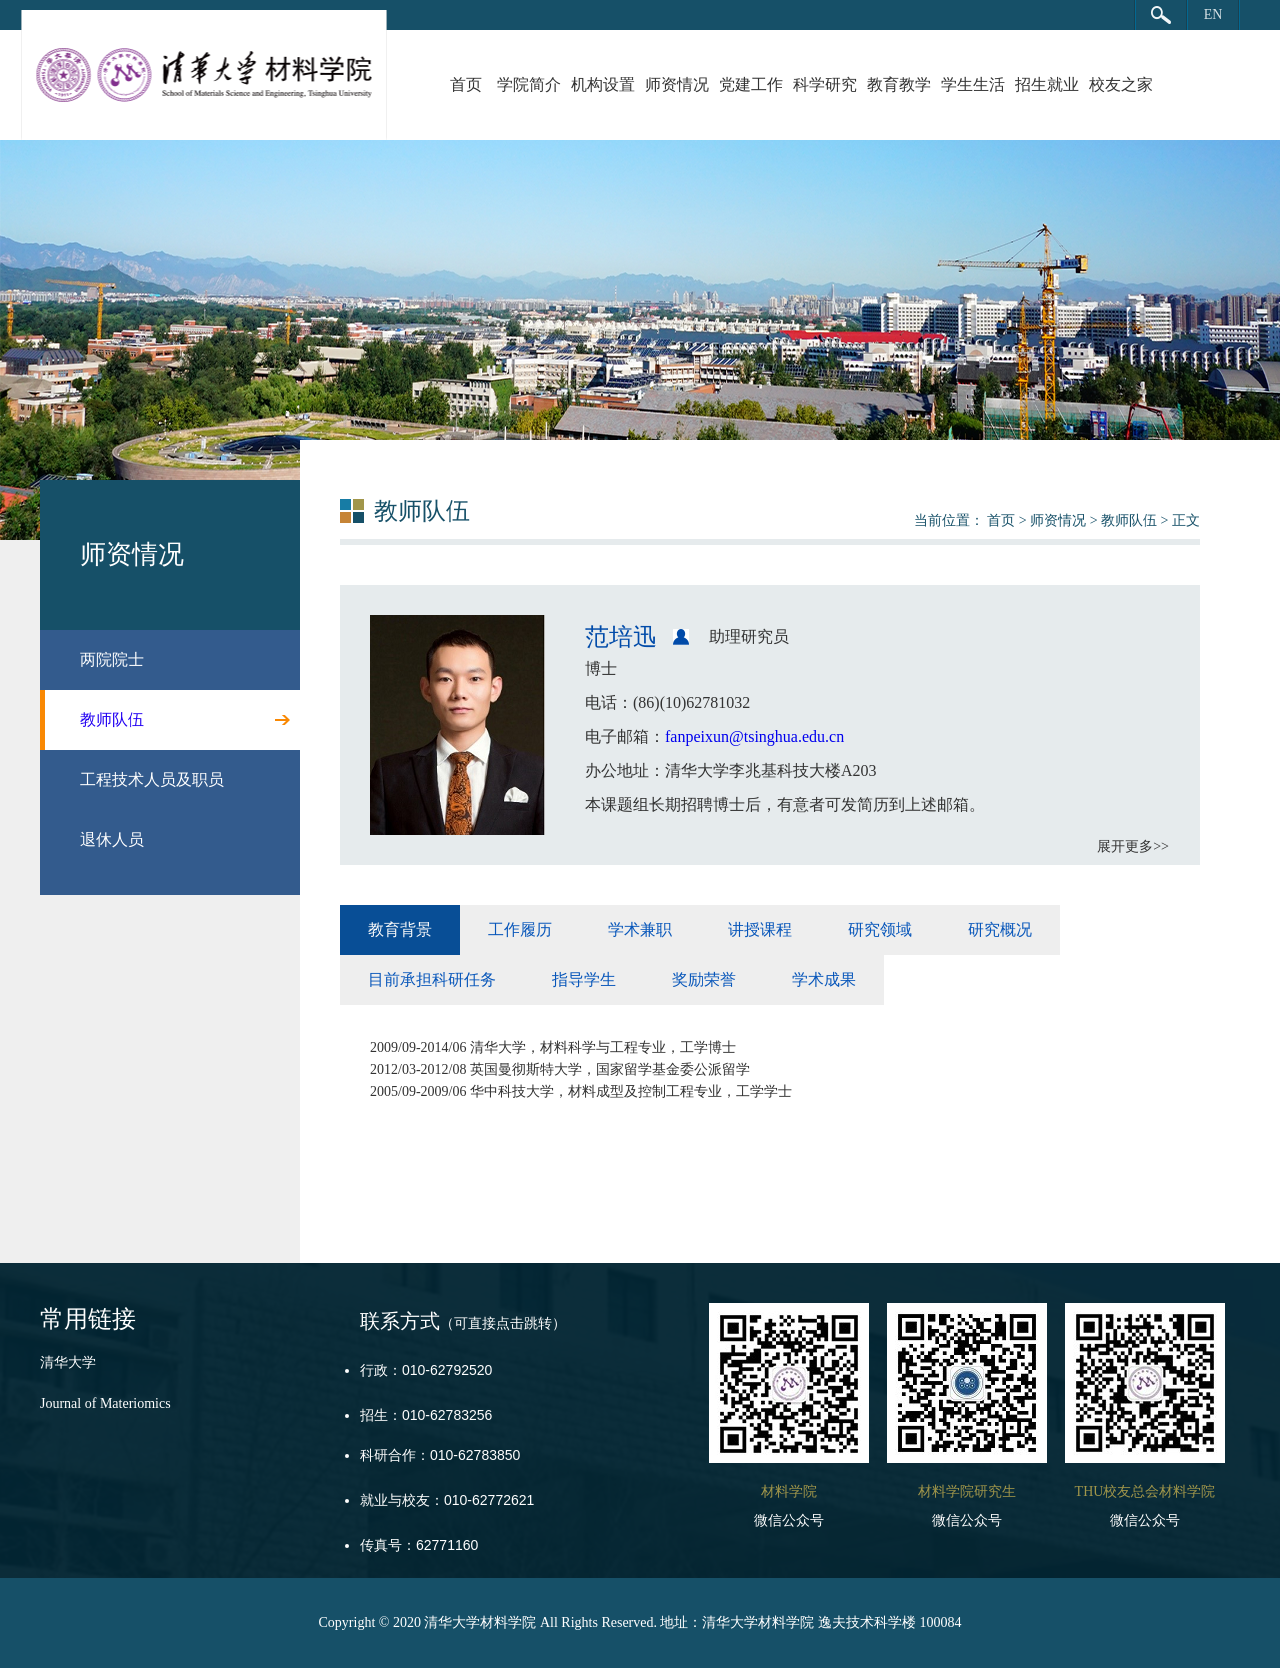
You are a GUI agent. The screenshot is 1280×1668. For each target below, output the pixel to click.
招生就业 (1047, 84)
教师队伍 (1129, 520)
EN (1213, 14)
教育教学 (899, 84)
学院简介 (529, 84)
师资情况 (677, 84)
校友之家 (1121, 84)
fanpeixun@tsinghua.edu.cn (754, 736)
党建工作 (751, 84)
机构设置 (603, 84)
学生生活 (973, 84)
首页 (466, 84)
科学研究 (825, 84)
